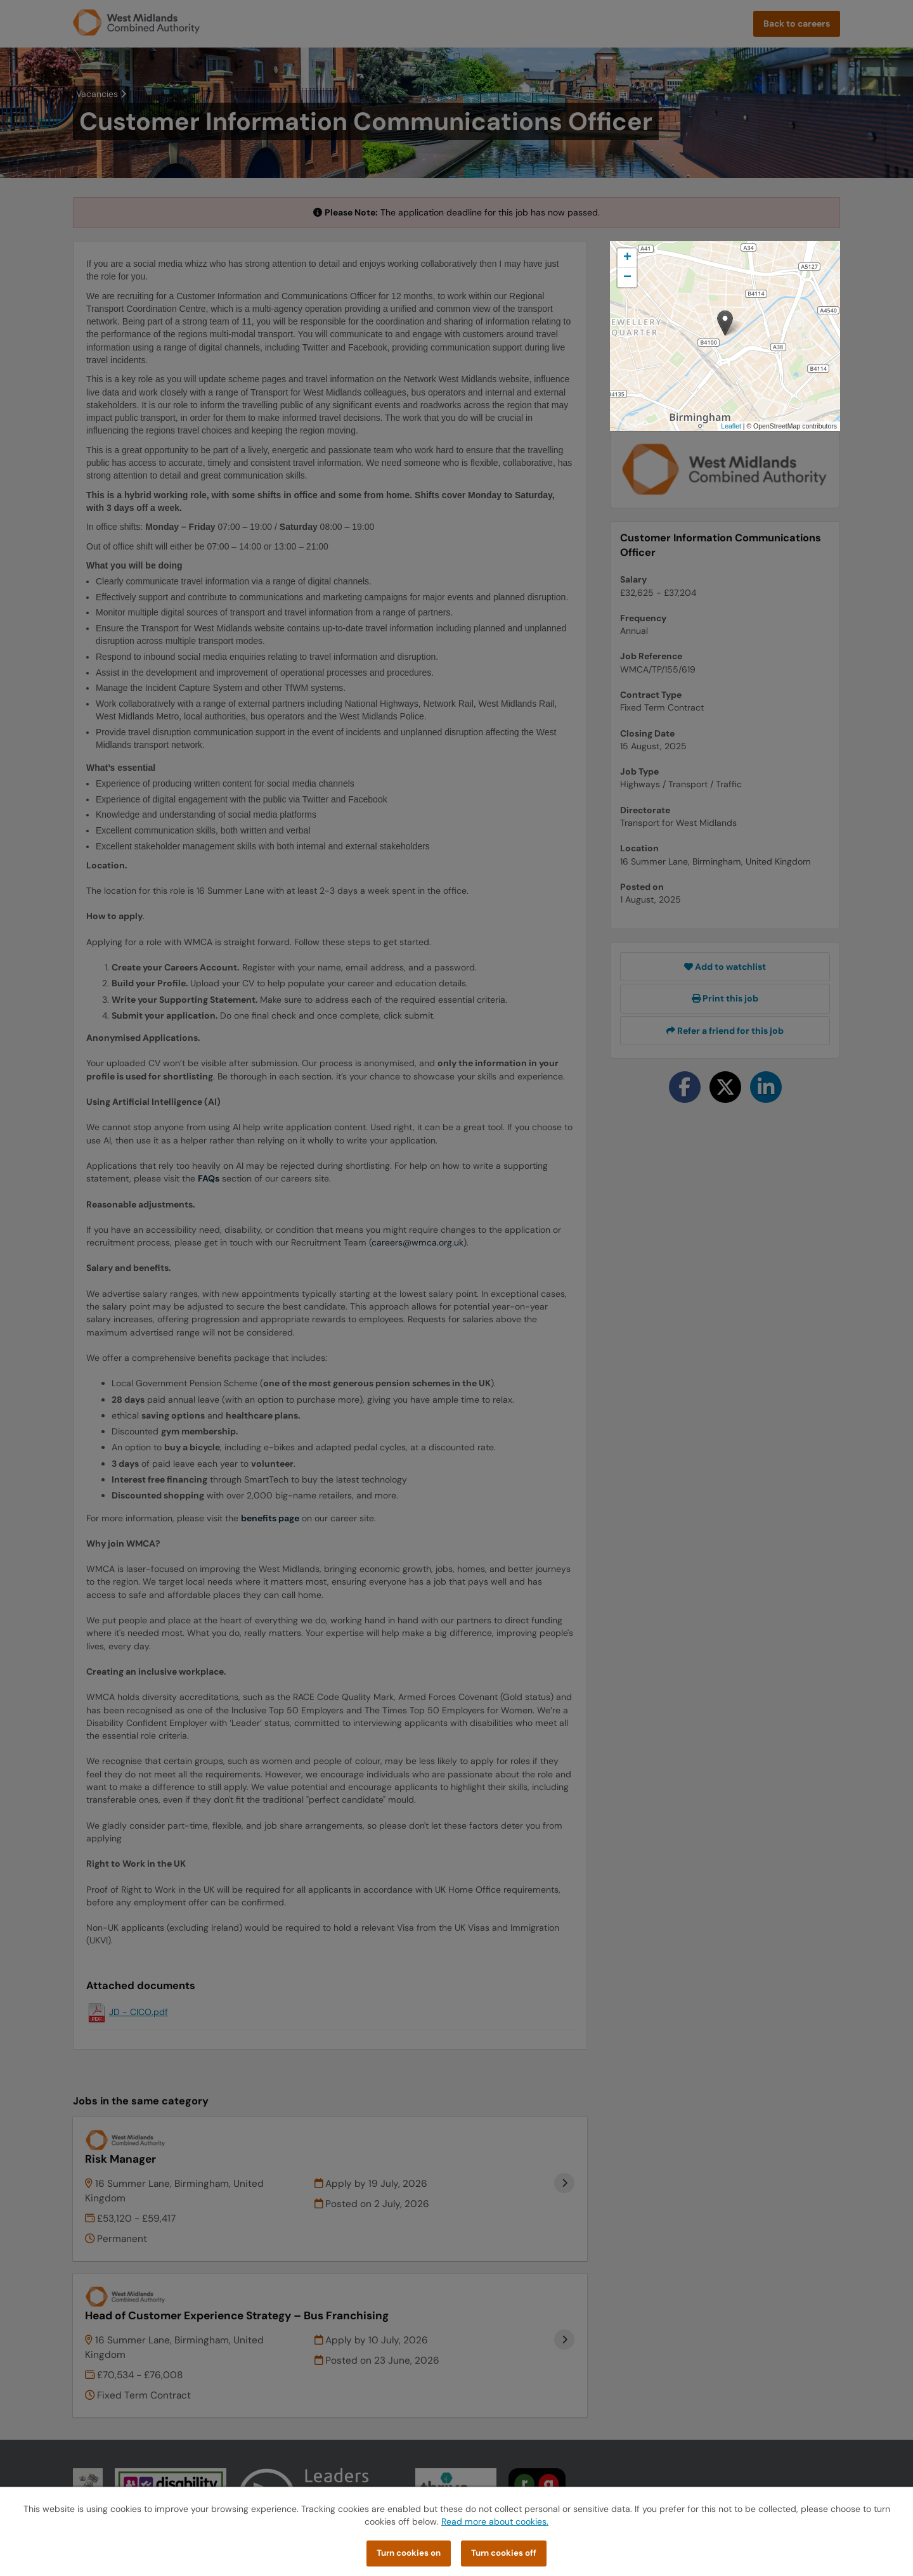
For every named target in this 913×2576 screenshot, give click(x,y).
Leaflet (731, 426)
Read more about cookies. (494, 2521)
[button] (725, 323)
